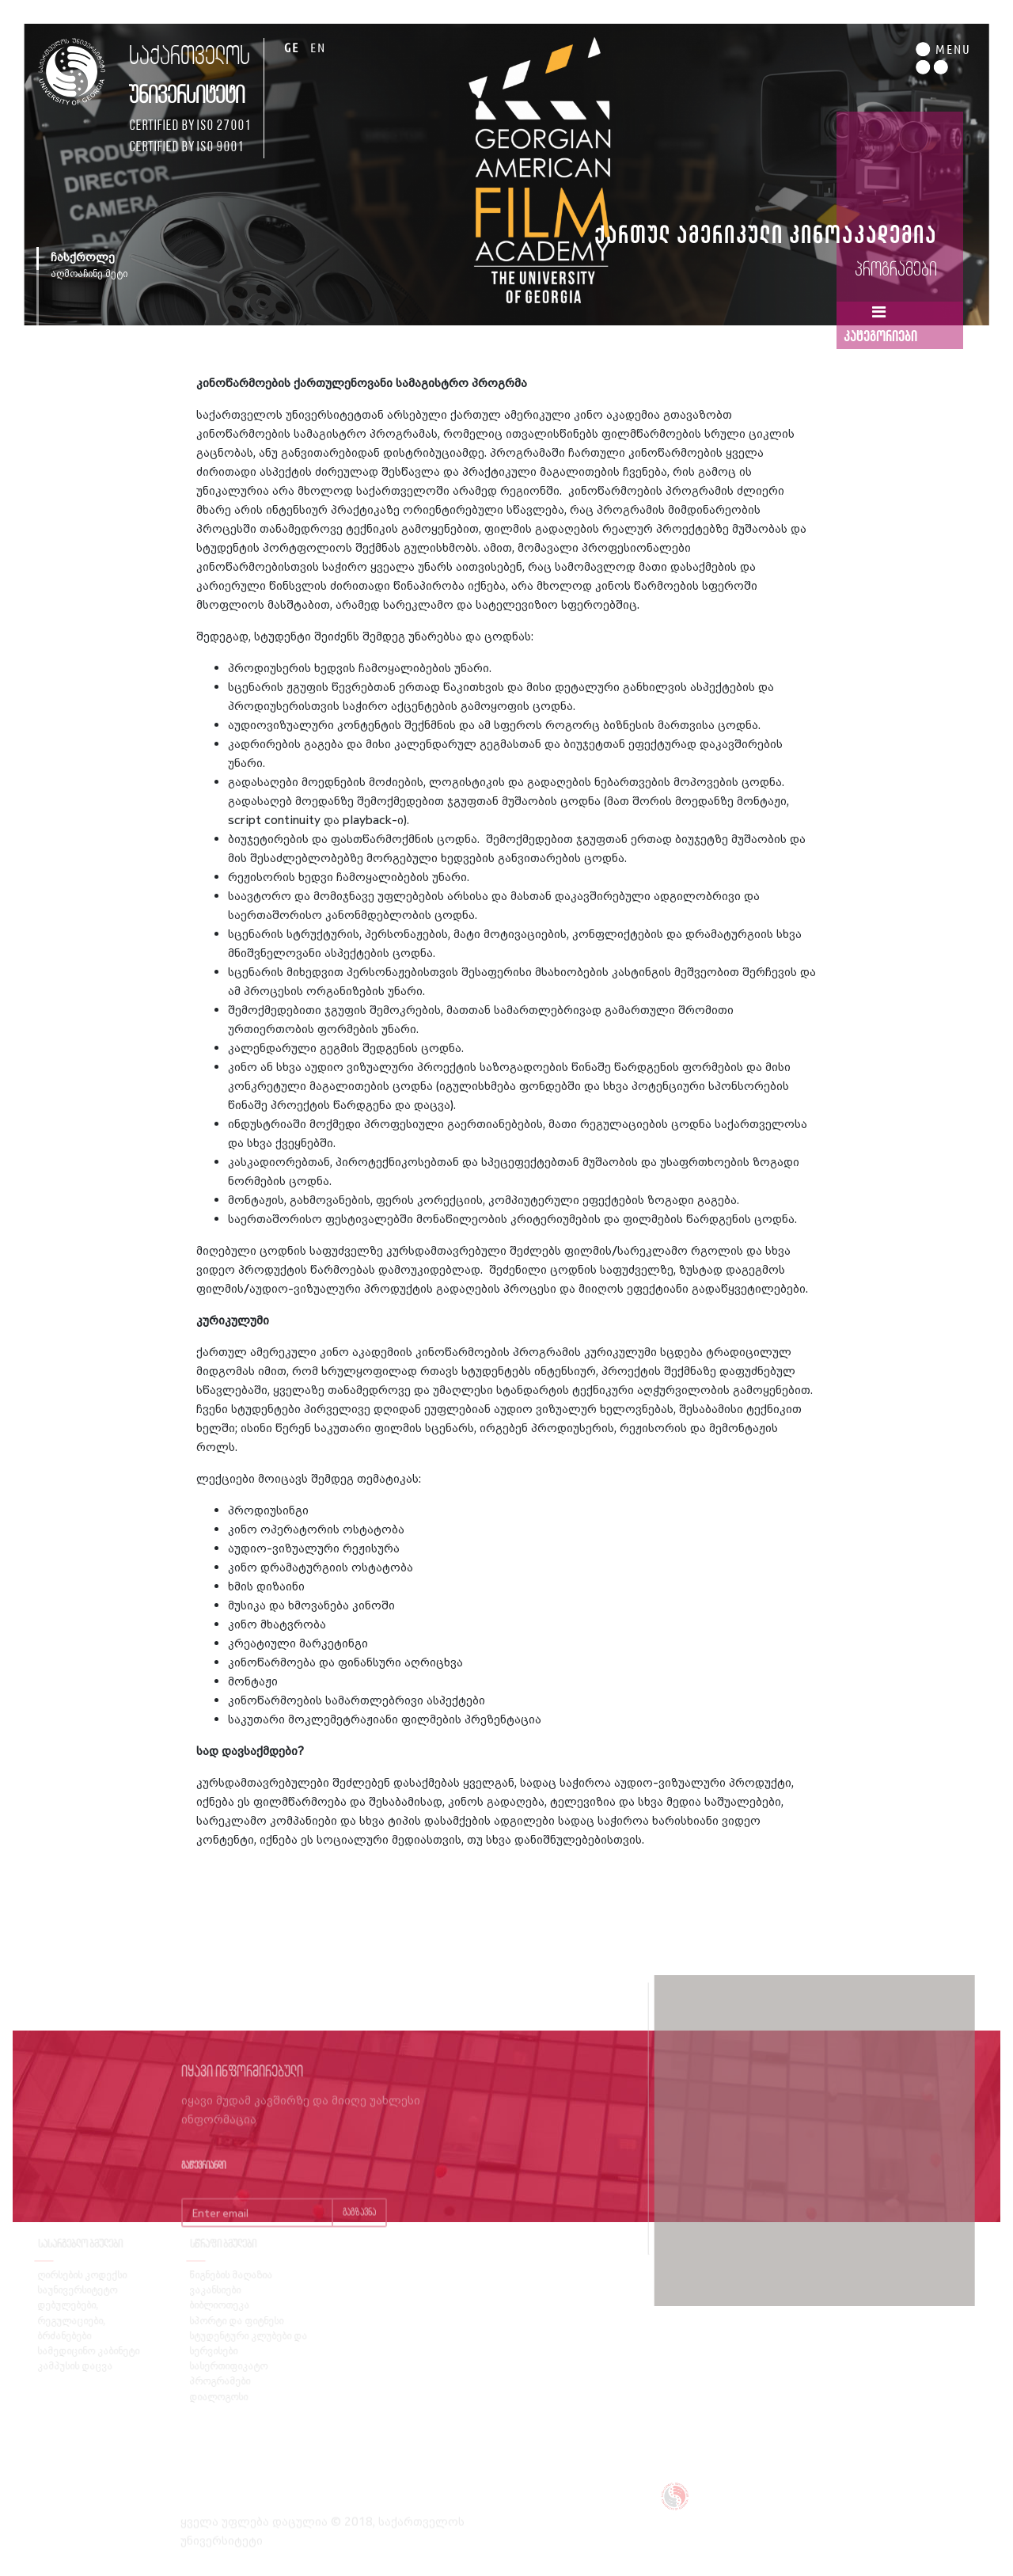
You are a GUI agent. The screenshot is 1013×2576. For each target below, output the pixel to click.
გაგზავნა (359, 2226)
